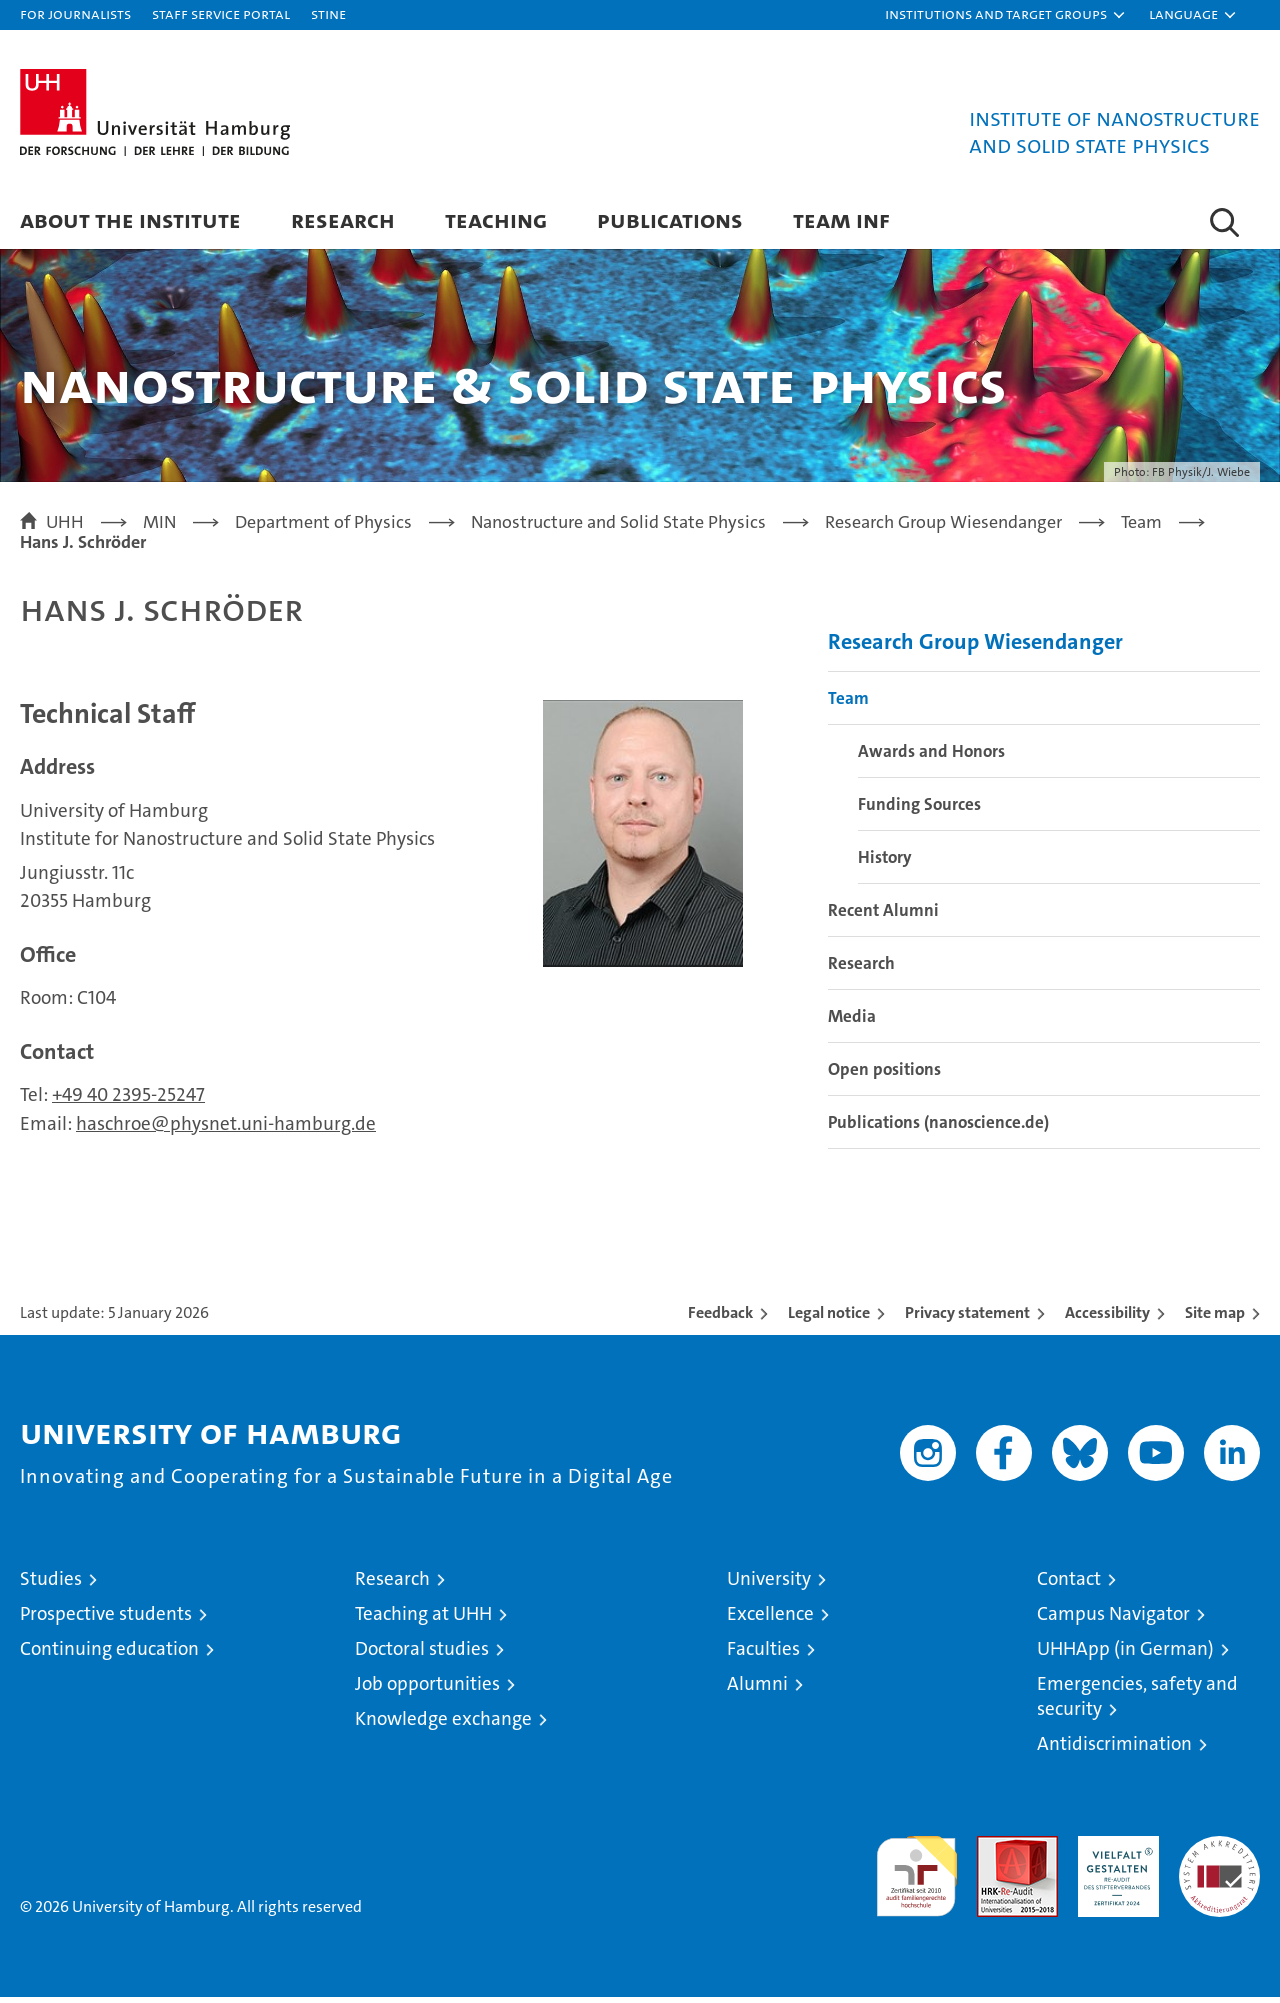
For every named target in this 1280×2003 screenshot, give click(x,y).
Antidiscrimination (1114, 1749)
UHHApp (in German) (1125, 1654)
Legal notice (829, 1318)
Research (343, 219)
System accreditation (1219, 1863)
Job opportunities (427, 1689)
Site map (1215, 1318)
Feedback (720, 1318)
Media (852, 1022)
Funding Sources (919, 810)
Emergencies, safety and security (1137, 1702)
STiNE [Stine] (328, 13)
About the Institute (130, 219)
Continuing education (109, 1654)
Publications (670, 219)
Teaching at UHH (423, 1619)
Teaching (496, 219)
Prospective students (106, 1619)
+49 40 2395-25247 (128, 1100)
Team (848, 704)
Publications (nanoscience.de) (938, 1128)
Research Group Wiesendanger (975, 647)
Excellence (770, 1619)
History (885, 863)
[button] (1006, 15)
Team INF (841, 219)
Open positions (884, 1075)
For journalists (75, 13)
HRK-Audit (1113, 1852)
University (769, 1584)
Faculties (763, 1654)
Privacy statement (967, 1318)
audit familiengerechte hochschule (916, 1873)
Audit (996, 1852)
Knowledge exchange (443, 1724)
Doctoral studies (422, 1654)
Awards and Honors (931, 757)
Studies (51, 1584)
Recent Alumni (883, 916)
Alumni (757, 1689)
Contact (1069, 1584)
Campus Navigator (1113, 1619)
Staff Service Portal (221, 13)
